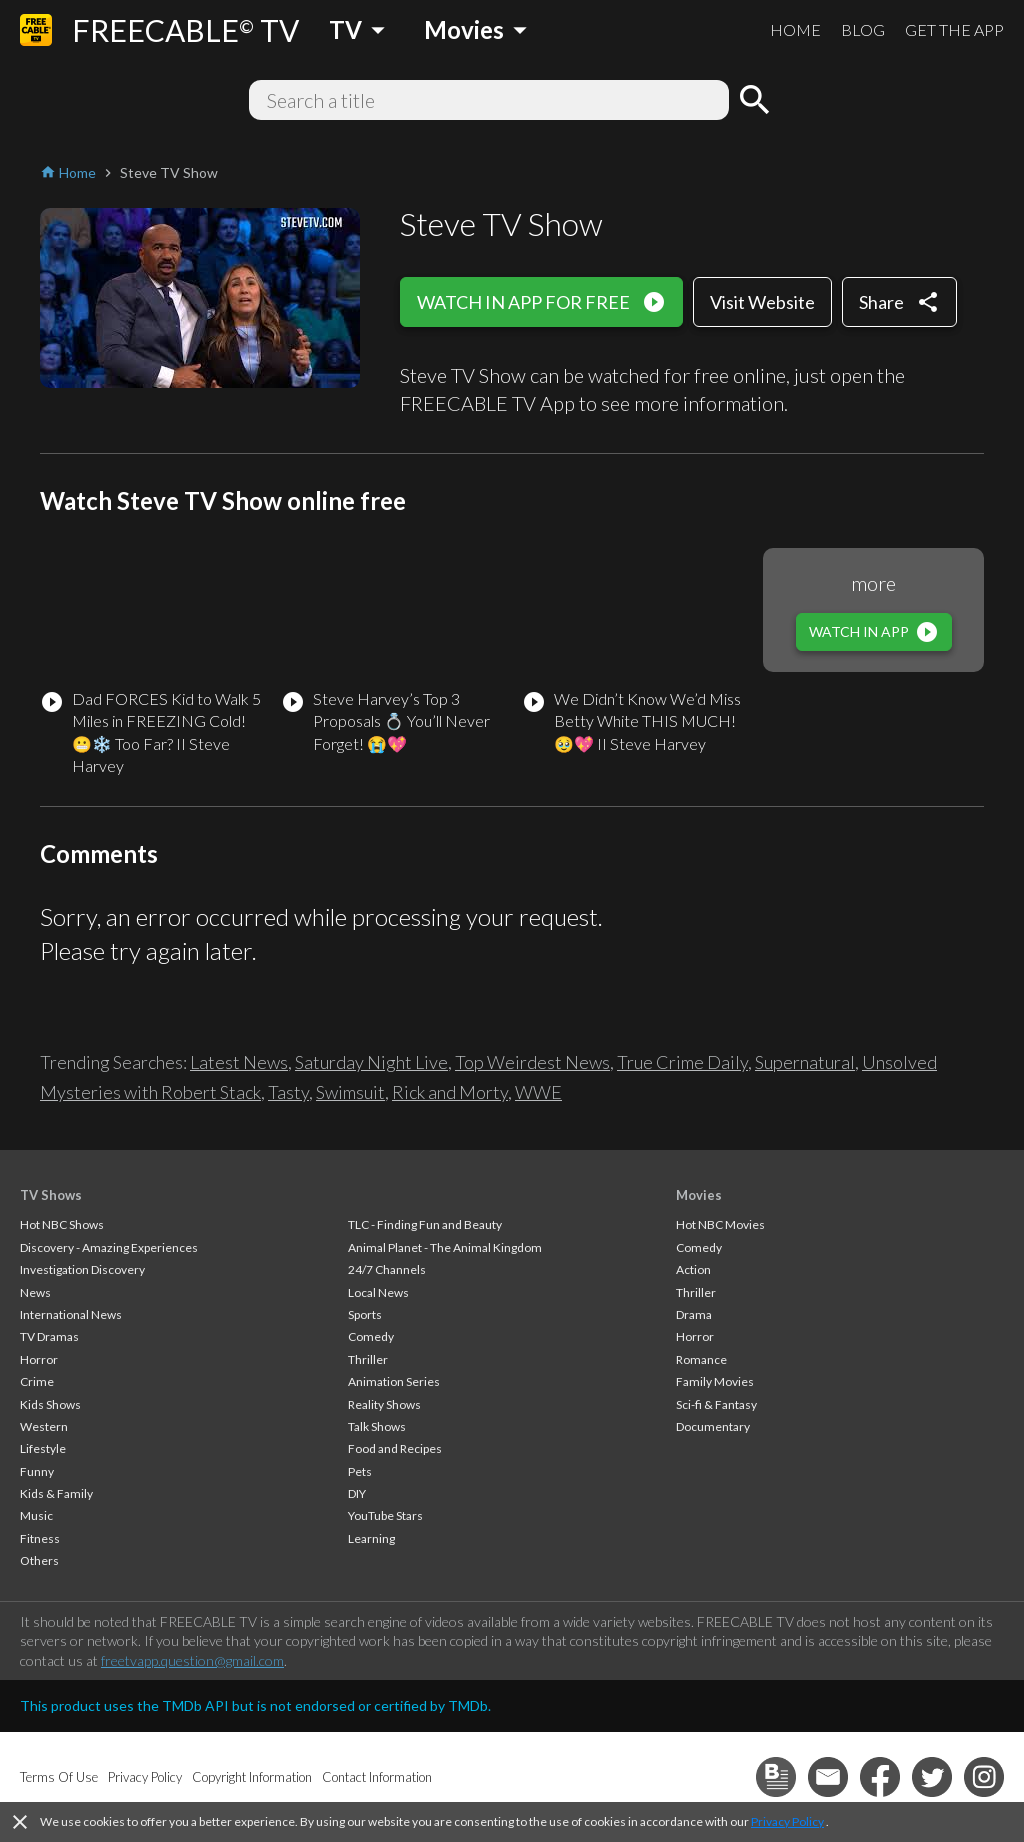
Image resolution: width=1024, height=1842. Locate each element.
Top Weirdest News (532, 1062)
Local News (378, 1292)
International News (71, 1314)
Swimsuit (350, 1092)
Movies (699, 1195)
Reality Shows (384, 1404)
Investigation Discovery (82, 1269)
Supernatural (805, 1062)
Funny (37, 1471)
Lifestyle (43, 1448)
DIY (357, 1493)
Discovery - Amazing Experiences (109, 1247)
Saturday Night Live (371, 1062)
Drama (694, 1314)
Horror (39, 1359)
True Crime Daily (682, 1062)
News (35, 1292)
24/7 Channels (387, 1269)
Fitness (40, 1538)
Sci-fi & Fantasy (716, 1404)
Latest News (239, 1062)
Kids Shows (50, 1404)
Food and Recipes (395, 1448)
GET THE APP (954, 29)
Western (44, 1426)
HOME (795, 29)
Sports (365, 1314)
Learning (371, 1538)
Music (36, 1515)
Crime (37, 1381)
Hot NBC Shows (62, 1224)
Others (39, 1560)
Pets (360, 1471)
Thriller (368, 1359)
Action (693, 1269)
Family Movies (715, 1381)
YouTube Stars (385, 1515)
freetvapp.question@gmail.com (192, 1660)
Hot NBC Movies (720, 1224)
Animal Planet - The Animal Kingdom (445, 1247)
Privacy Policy (787, 1821)
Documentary (713, 1426)
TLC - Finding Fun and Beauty (425, 1224)
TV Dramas (49, 1336)
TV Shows (51, 1195)
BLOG (863, 29)
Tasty (288, 1092)
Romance (701, 1359)
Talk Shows (377, 1426)
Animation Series (394, 1381)
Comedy (371, 1336)
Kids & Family (56, 1493)
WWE (538, 1092)
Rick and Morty (450, 1092)
